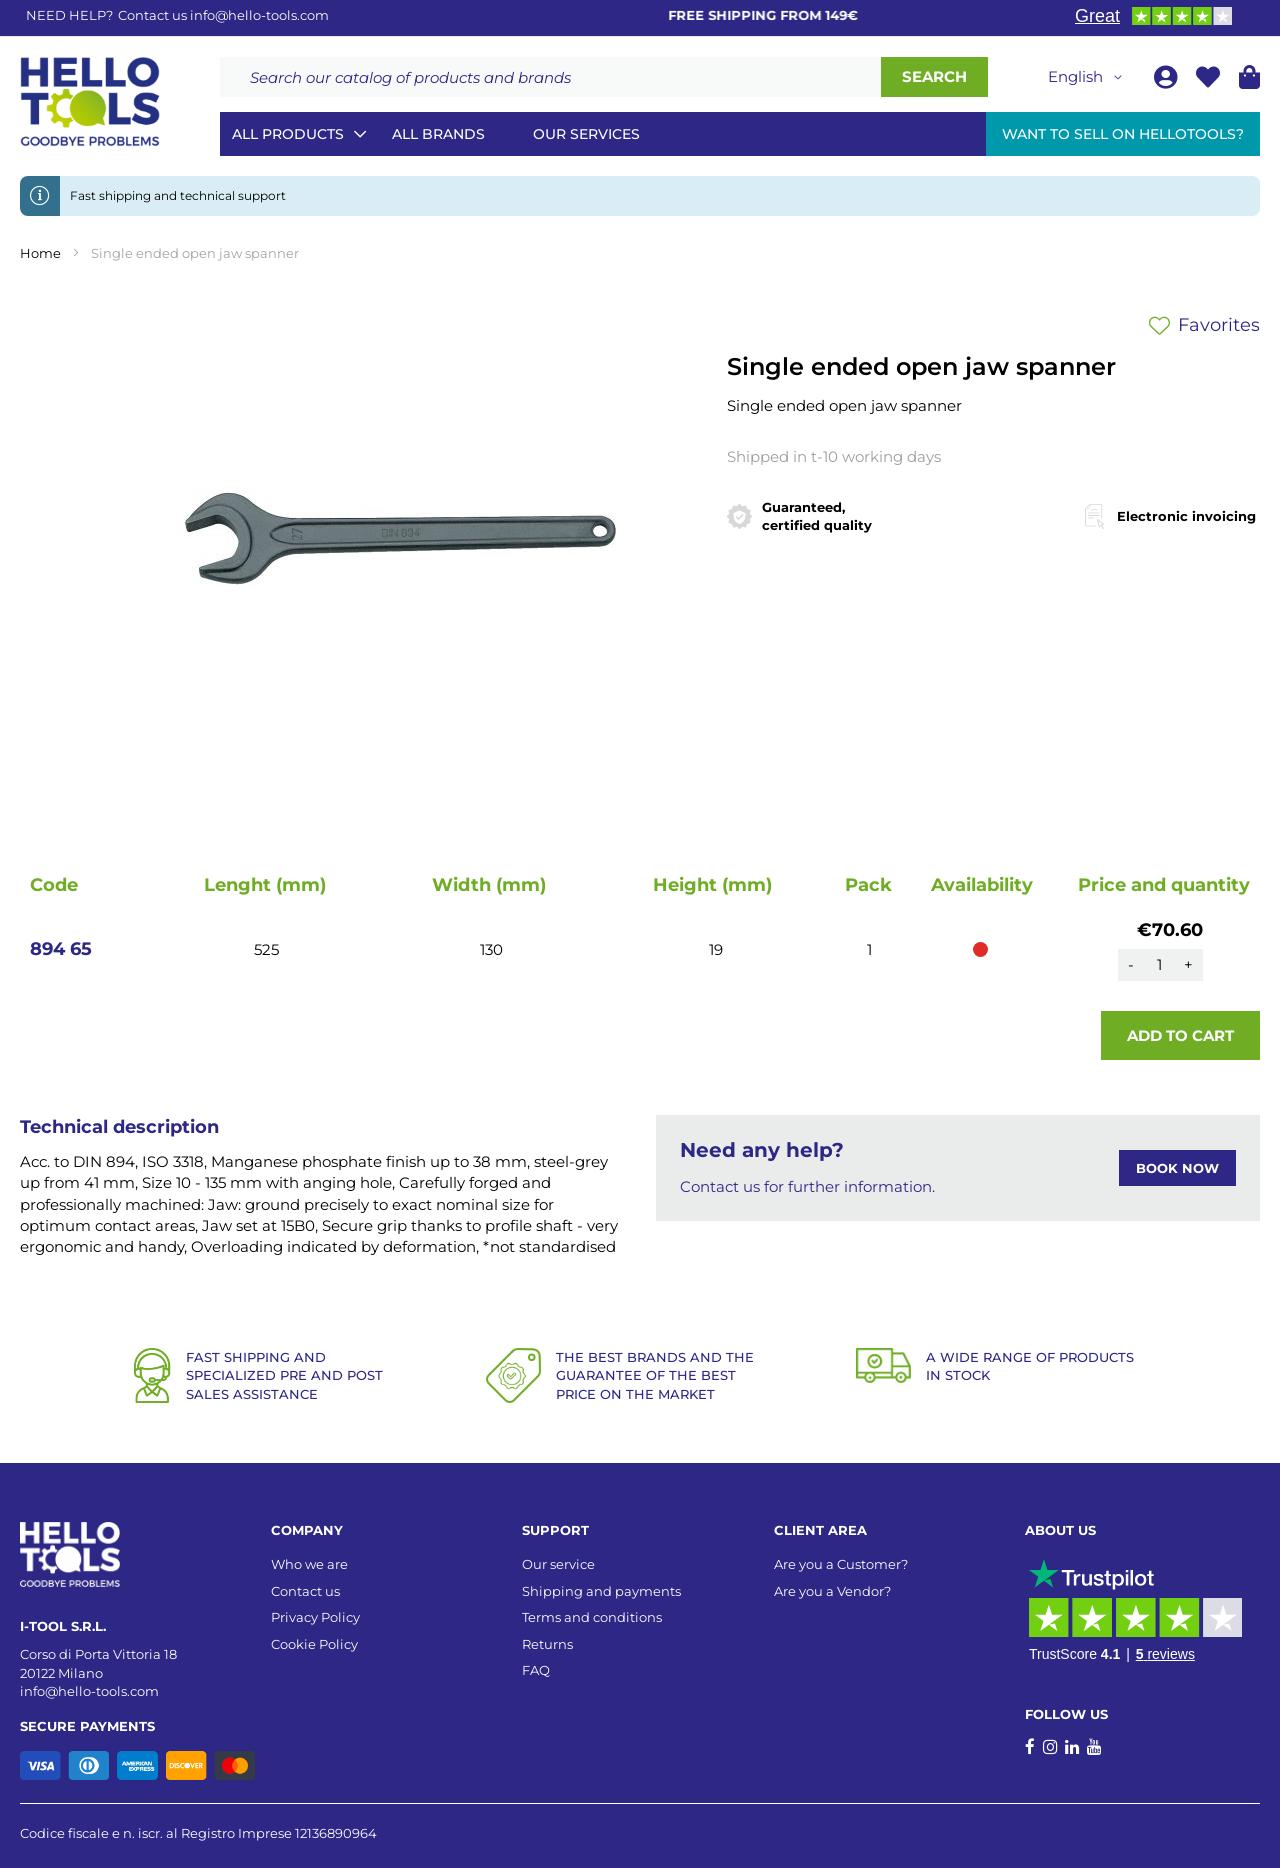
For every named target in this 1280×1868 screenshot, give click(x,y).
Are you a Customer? (841, 1564)
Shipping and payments (601, 1591)
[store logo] (90, 102)
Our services (586, 134)
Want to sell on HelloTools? (1123, 134)
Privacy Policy (315, 1617)
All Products (288, 134)
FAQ (536, 1670)
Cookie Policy (314, 1644)
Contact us (305, 1591)
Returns (547, 1644)
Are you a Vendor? (832, 1591)
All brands (438, 134)
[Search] (934, 77)
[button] (1088, 77)
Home (40, 253)
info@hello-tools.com (259, 15)
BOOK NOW (1177, 1168)
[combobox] (550, 77)
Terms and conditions (592, 1617)
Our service (558, 1564)
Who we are (309, 1564)
